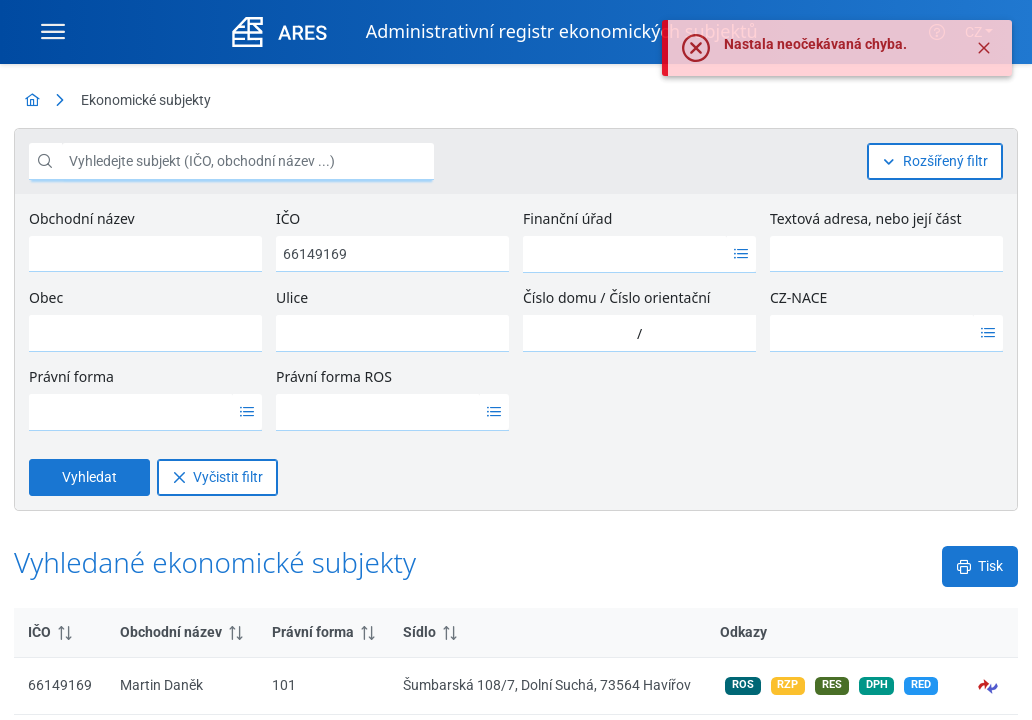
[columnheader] (60, 633)
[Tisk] (980, 566)
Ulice (292, 297)
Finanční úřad (567, 218)
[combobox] (625, 254)
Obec (46, 297)
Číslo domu (560, 297)
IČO (288, 218)
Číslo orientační (659, 297)
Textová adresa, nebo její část (865, 218)
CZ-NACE (798, 297)
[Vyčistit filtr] (217, 477)
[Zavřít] (984, 55)
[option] (625, 254)
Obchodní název (82, 218)
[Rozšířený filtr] (935, 161)
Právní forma (71, 376)
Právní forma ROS (334, 376)
